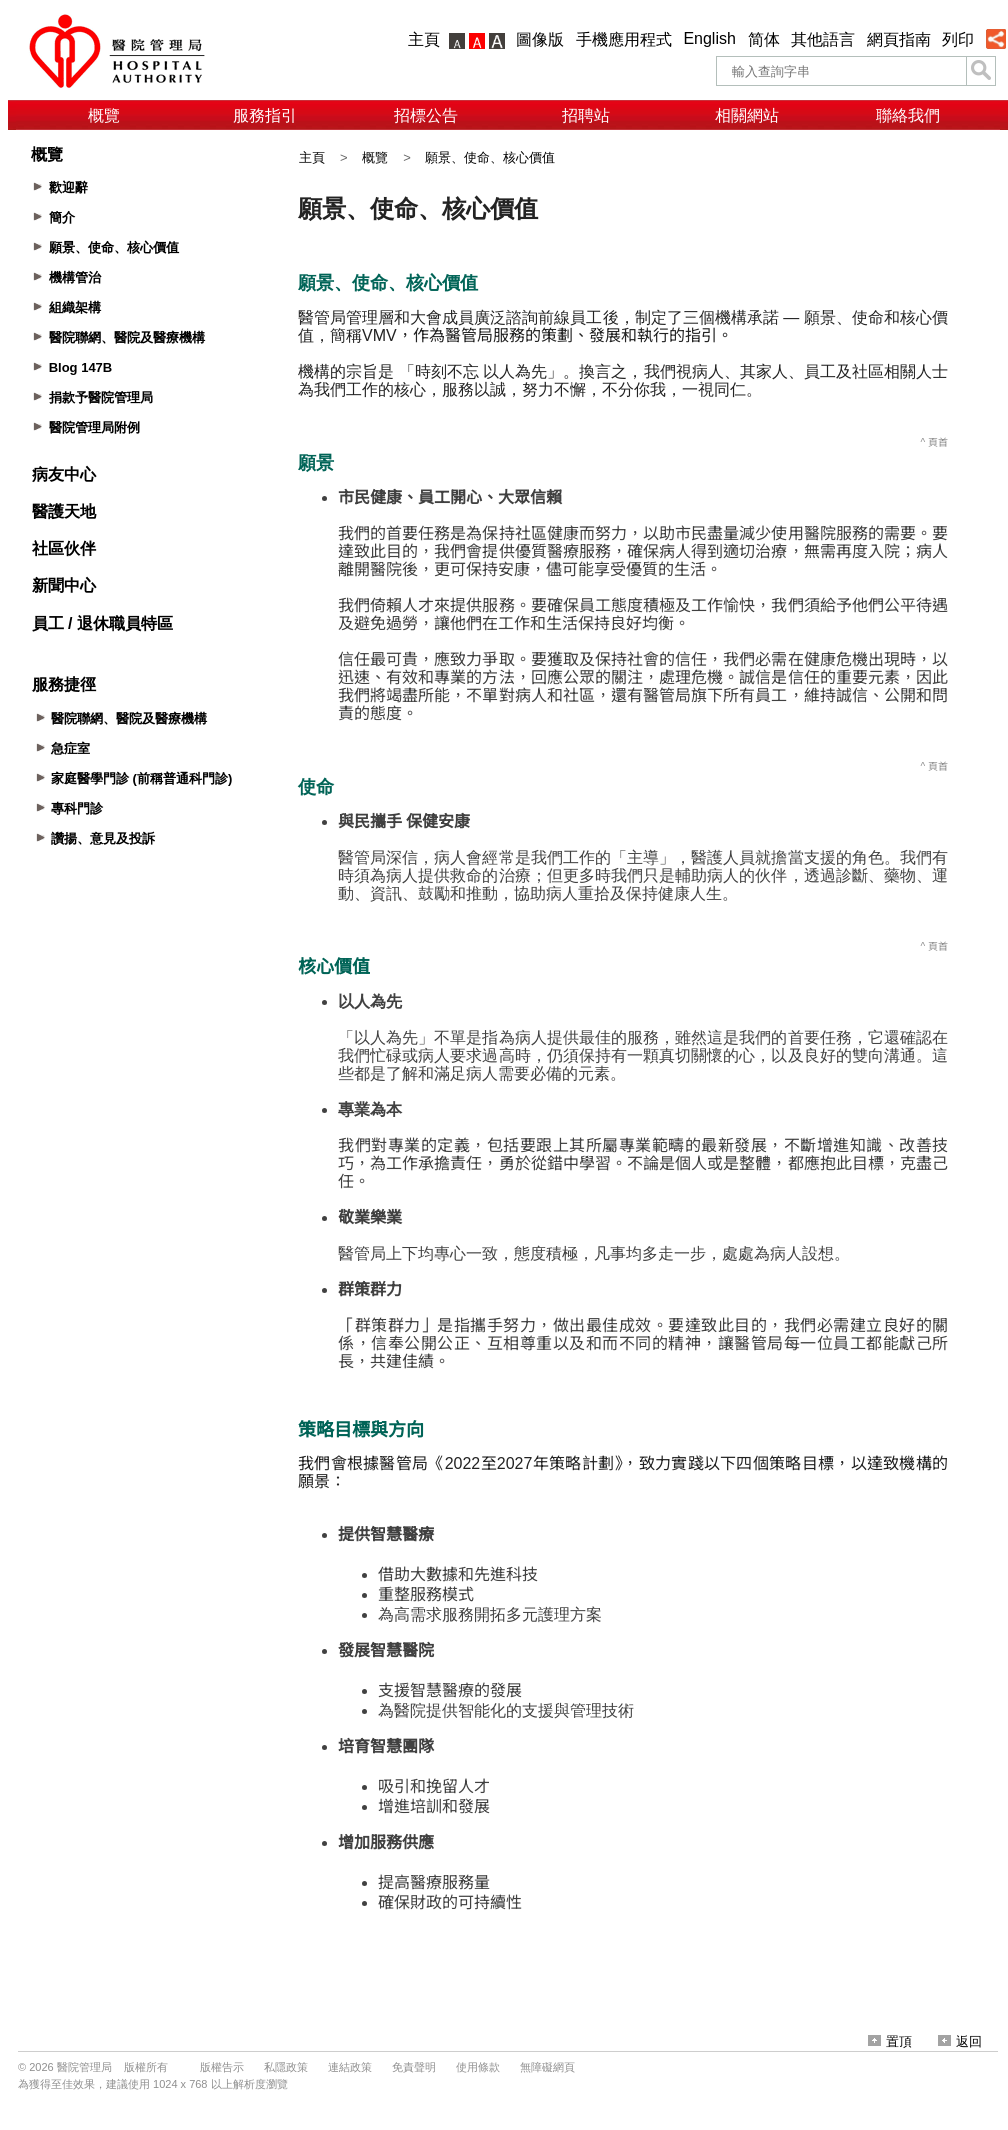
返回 (960, 2041)
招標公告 (426, 115)
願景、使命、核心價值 (490, 157)
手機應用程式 (624, 39)
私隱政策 (286, 2067)
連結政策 (350, 2067)
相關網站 (747, 115)
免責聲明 (414, 2067)
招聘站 (586, 115)
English (709, 38)
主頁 (424, 39)
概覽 (104, 115)
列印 (958, 39)
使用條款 (478, 2067)
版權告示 (222, 2067)
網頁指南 (899, 39)
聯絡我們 (908, 115)
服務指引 (265, 115)
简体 (764, 39)
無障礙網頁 (547, 2067)
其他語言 (823, 39)
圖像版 (540, 39)
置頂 (890, 2041)
